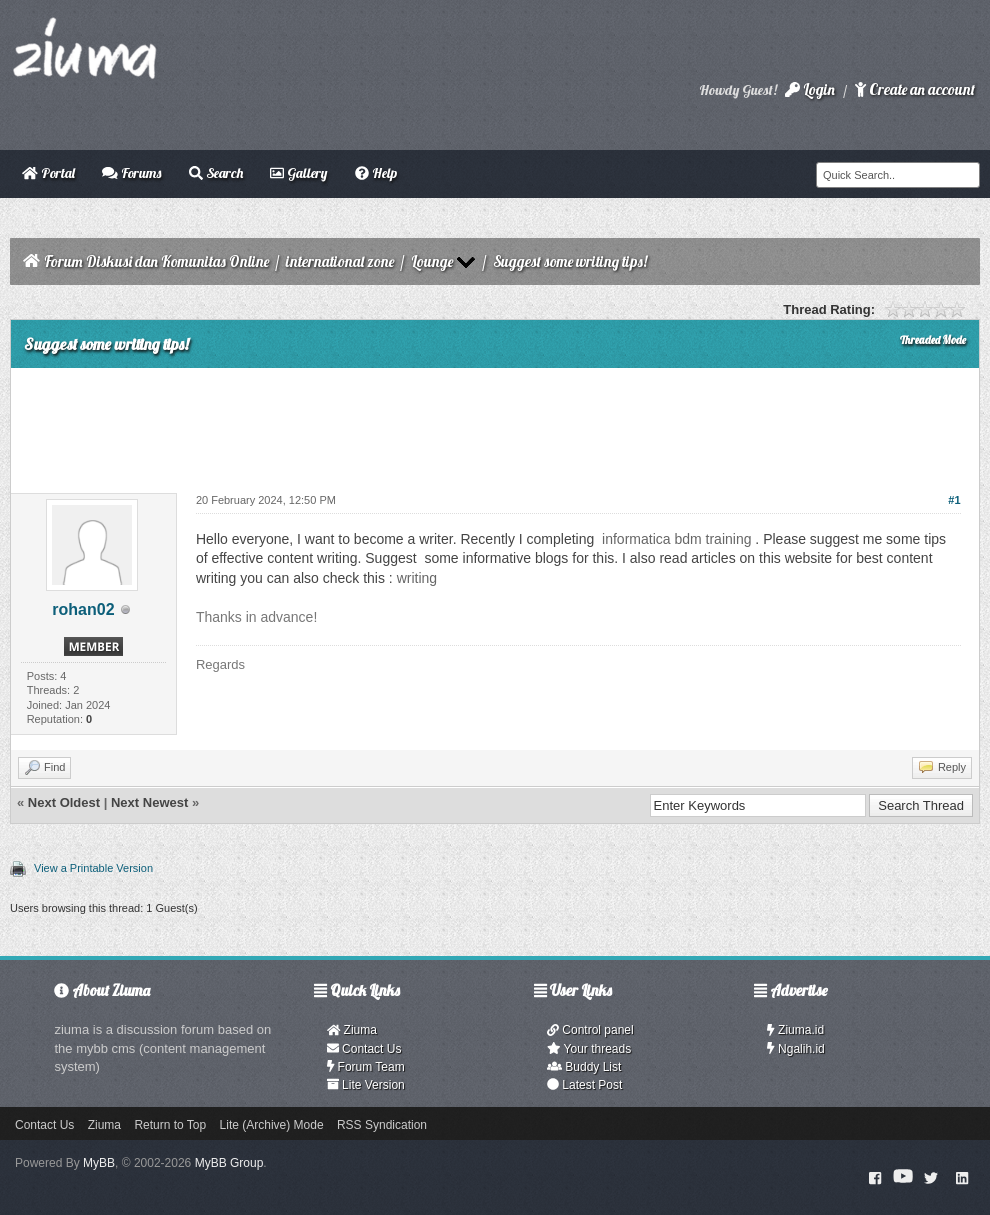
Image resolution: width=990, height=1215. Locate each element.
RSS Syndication (382, 1125)
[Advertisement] (495, 423)
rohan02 (83, 609)
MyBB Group (229, 1163)
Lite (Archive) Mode (272, 1125)
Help (376, 173)
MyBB (99, 1163)
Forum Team (366, 1067)
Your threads (589, 1049)
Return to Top (170, 1125)
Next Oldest (64, 802)
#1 (954, 500)
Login (810, 89)
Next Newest (149, 802)
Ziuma (352, 1030)
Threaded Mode (933, 340)
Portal (48, 173)
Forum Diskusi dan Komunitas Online (156, 261)
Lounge (432, 261)
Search (216, 173)
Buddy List (584, 1067)
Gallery (298, 173)
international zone (340, 261)
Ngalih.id (796, 1049)
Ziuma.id (795, 1030)
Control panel (590, 1030)
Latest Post (584, 1085)
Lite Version (366, 1085)
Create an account (915, 89)
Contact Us (364, 1049)
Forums (131, 173)
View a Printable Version (93, 868)
